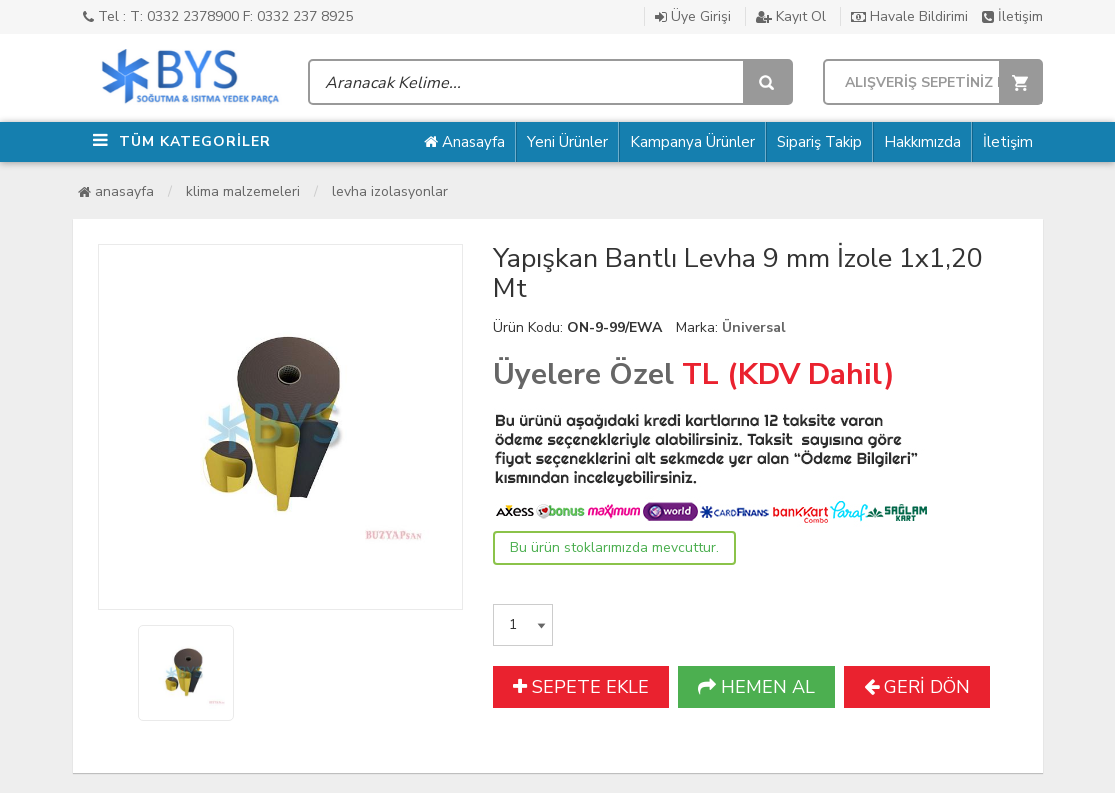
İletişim (1012, 16)
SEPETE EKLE (581, 687)
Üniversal (754, 327)
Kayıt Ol (791, 16)
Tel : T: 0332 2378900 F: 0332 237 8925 (218, 16)
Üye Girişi (693, 16)
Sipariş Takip (819, 142)
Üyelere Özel (583, 374)
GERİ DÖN (917, 687)
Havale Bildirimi (909, 16)
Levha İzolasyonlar (390, 191)
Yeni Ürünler (567, 142)
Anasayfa (464, 142)
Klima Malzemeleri (243, 191)
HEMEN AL (756, 687)
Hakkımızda (922, 142)
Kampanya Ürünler (692, 142)
